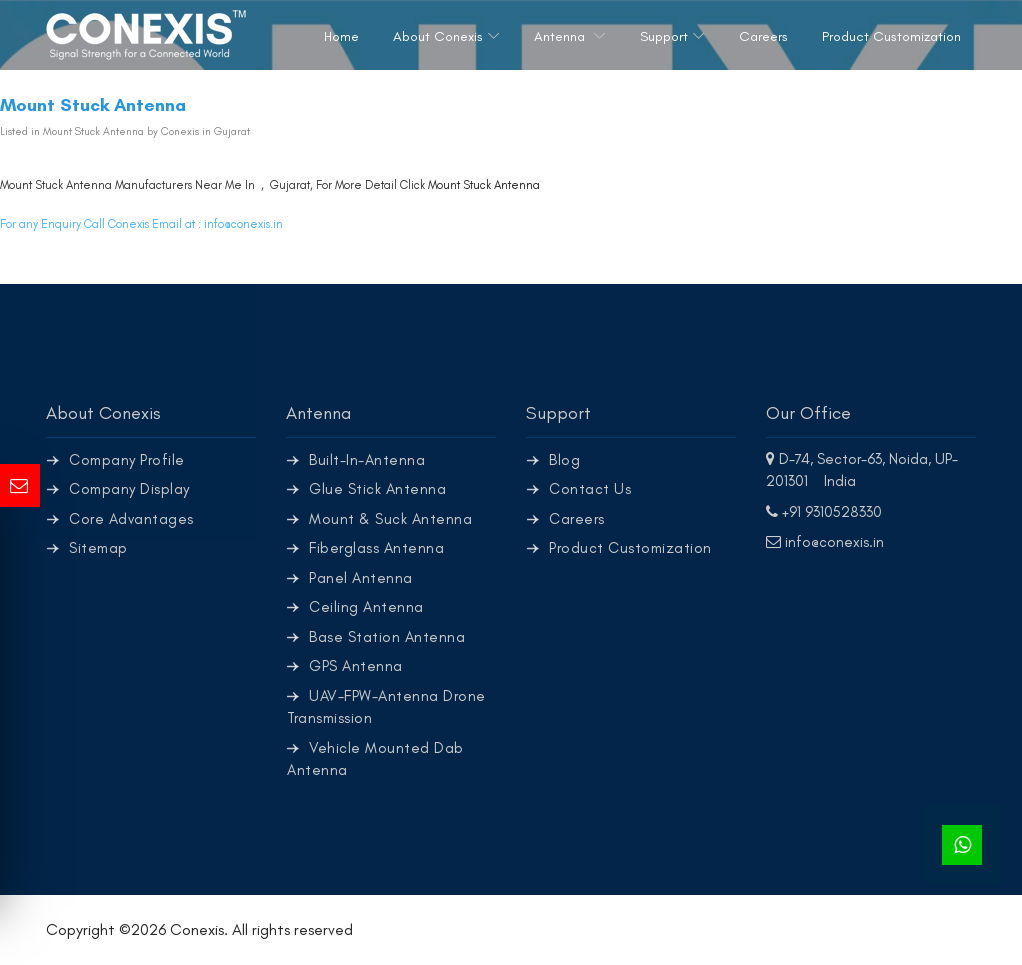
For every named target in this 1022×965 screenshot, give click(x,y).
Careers (763, 36)
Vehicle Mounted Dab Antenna (375, 759)
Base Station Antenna (387, 637)
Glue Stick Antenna (377, 489)
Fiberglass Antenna (376, 548)
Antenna (561, 36)
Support (664, 36)
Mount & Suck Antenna (390, 519)
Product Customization (891, 36)
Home (341, 36)
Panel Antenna (361, 578)
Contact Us (590, 489)
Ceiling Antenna (366, 607)
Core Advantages (131, 519)
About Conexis (438, 36)
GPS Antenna (356, 666)
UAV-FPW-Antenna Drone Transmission (386, 707)
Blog (564, 460)
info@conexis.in (243, 224)
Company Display (129, 489)
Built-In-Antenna (367, 460)
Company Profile (127, 460)
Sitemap (98, 548)
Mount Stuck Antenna (484, 185)
